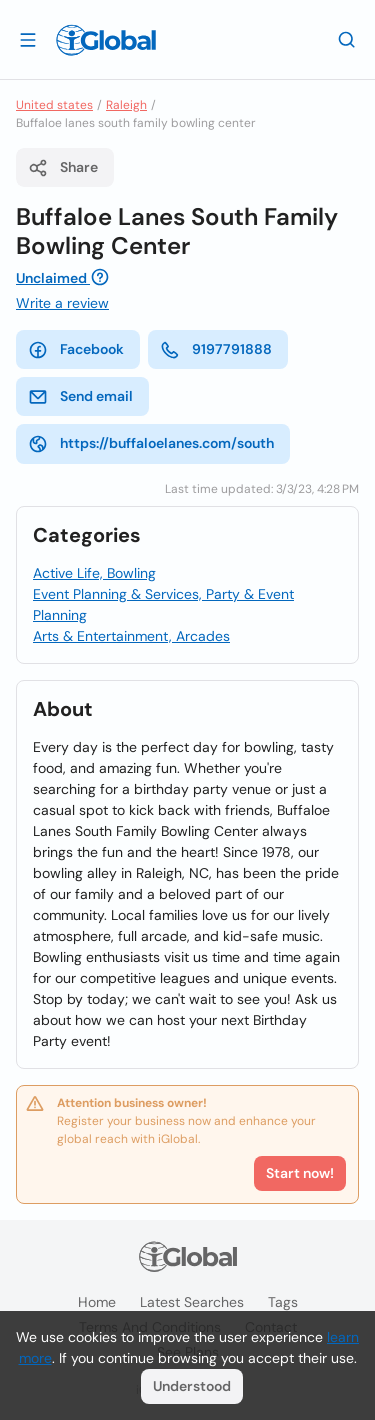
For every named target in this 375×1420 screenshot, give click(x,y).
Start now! (300, 1173)
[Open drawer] (28, 39)
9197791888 (216, 350)
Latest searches (192, 1302)
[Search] (347, 39)
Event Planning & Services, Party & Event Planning (163, 604)
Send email (80, 397)
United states (54, 105)
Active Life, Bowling (94, 573)
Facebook (76, 350)
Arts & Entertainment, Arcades (131, 636)
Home (97, 1302)
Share (63, 168)
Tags (283, 1302)
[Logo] (106, 40)
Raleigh (126, 105)
